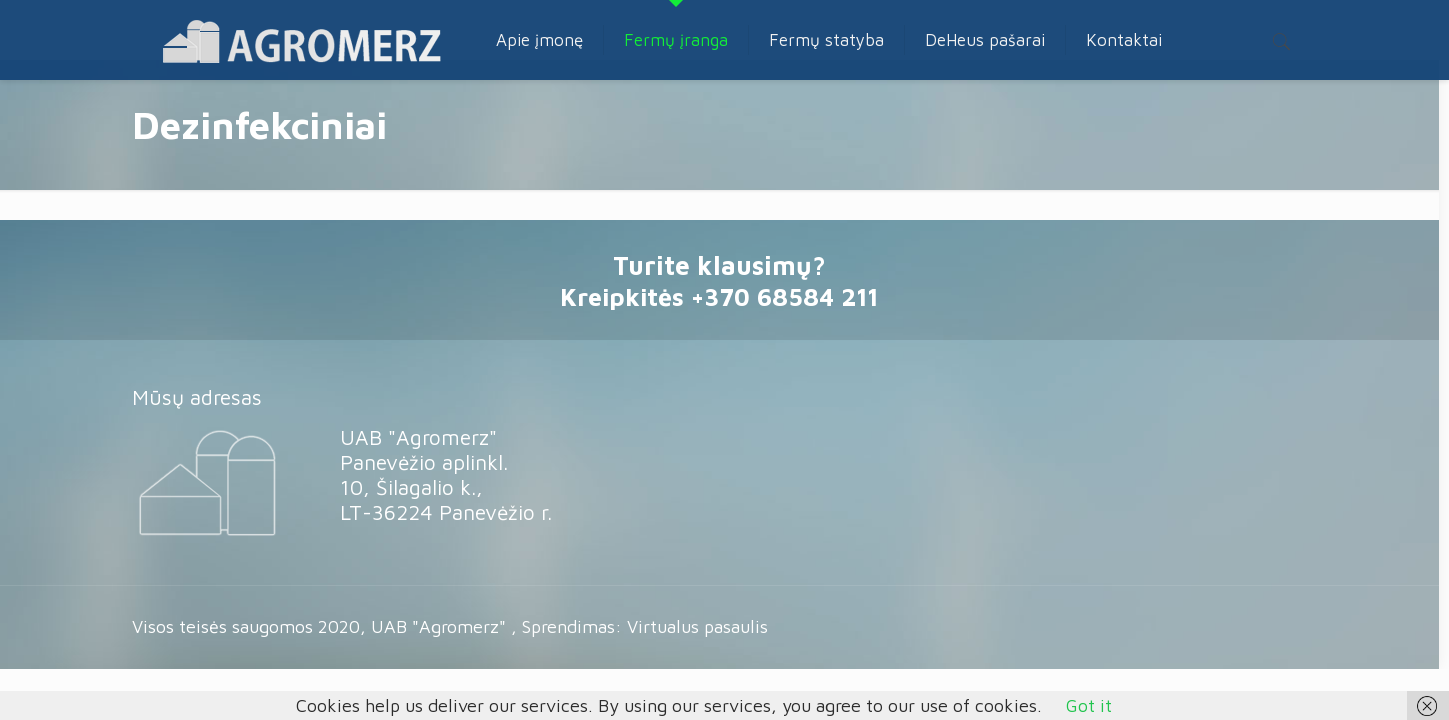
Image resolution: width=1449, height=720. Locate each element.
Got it (1089, 705)
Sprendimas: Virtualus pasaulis (645, 626)
